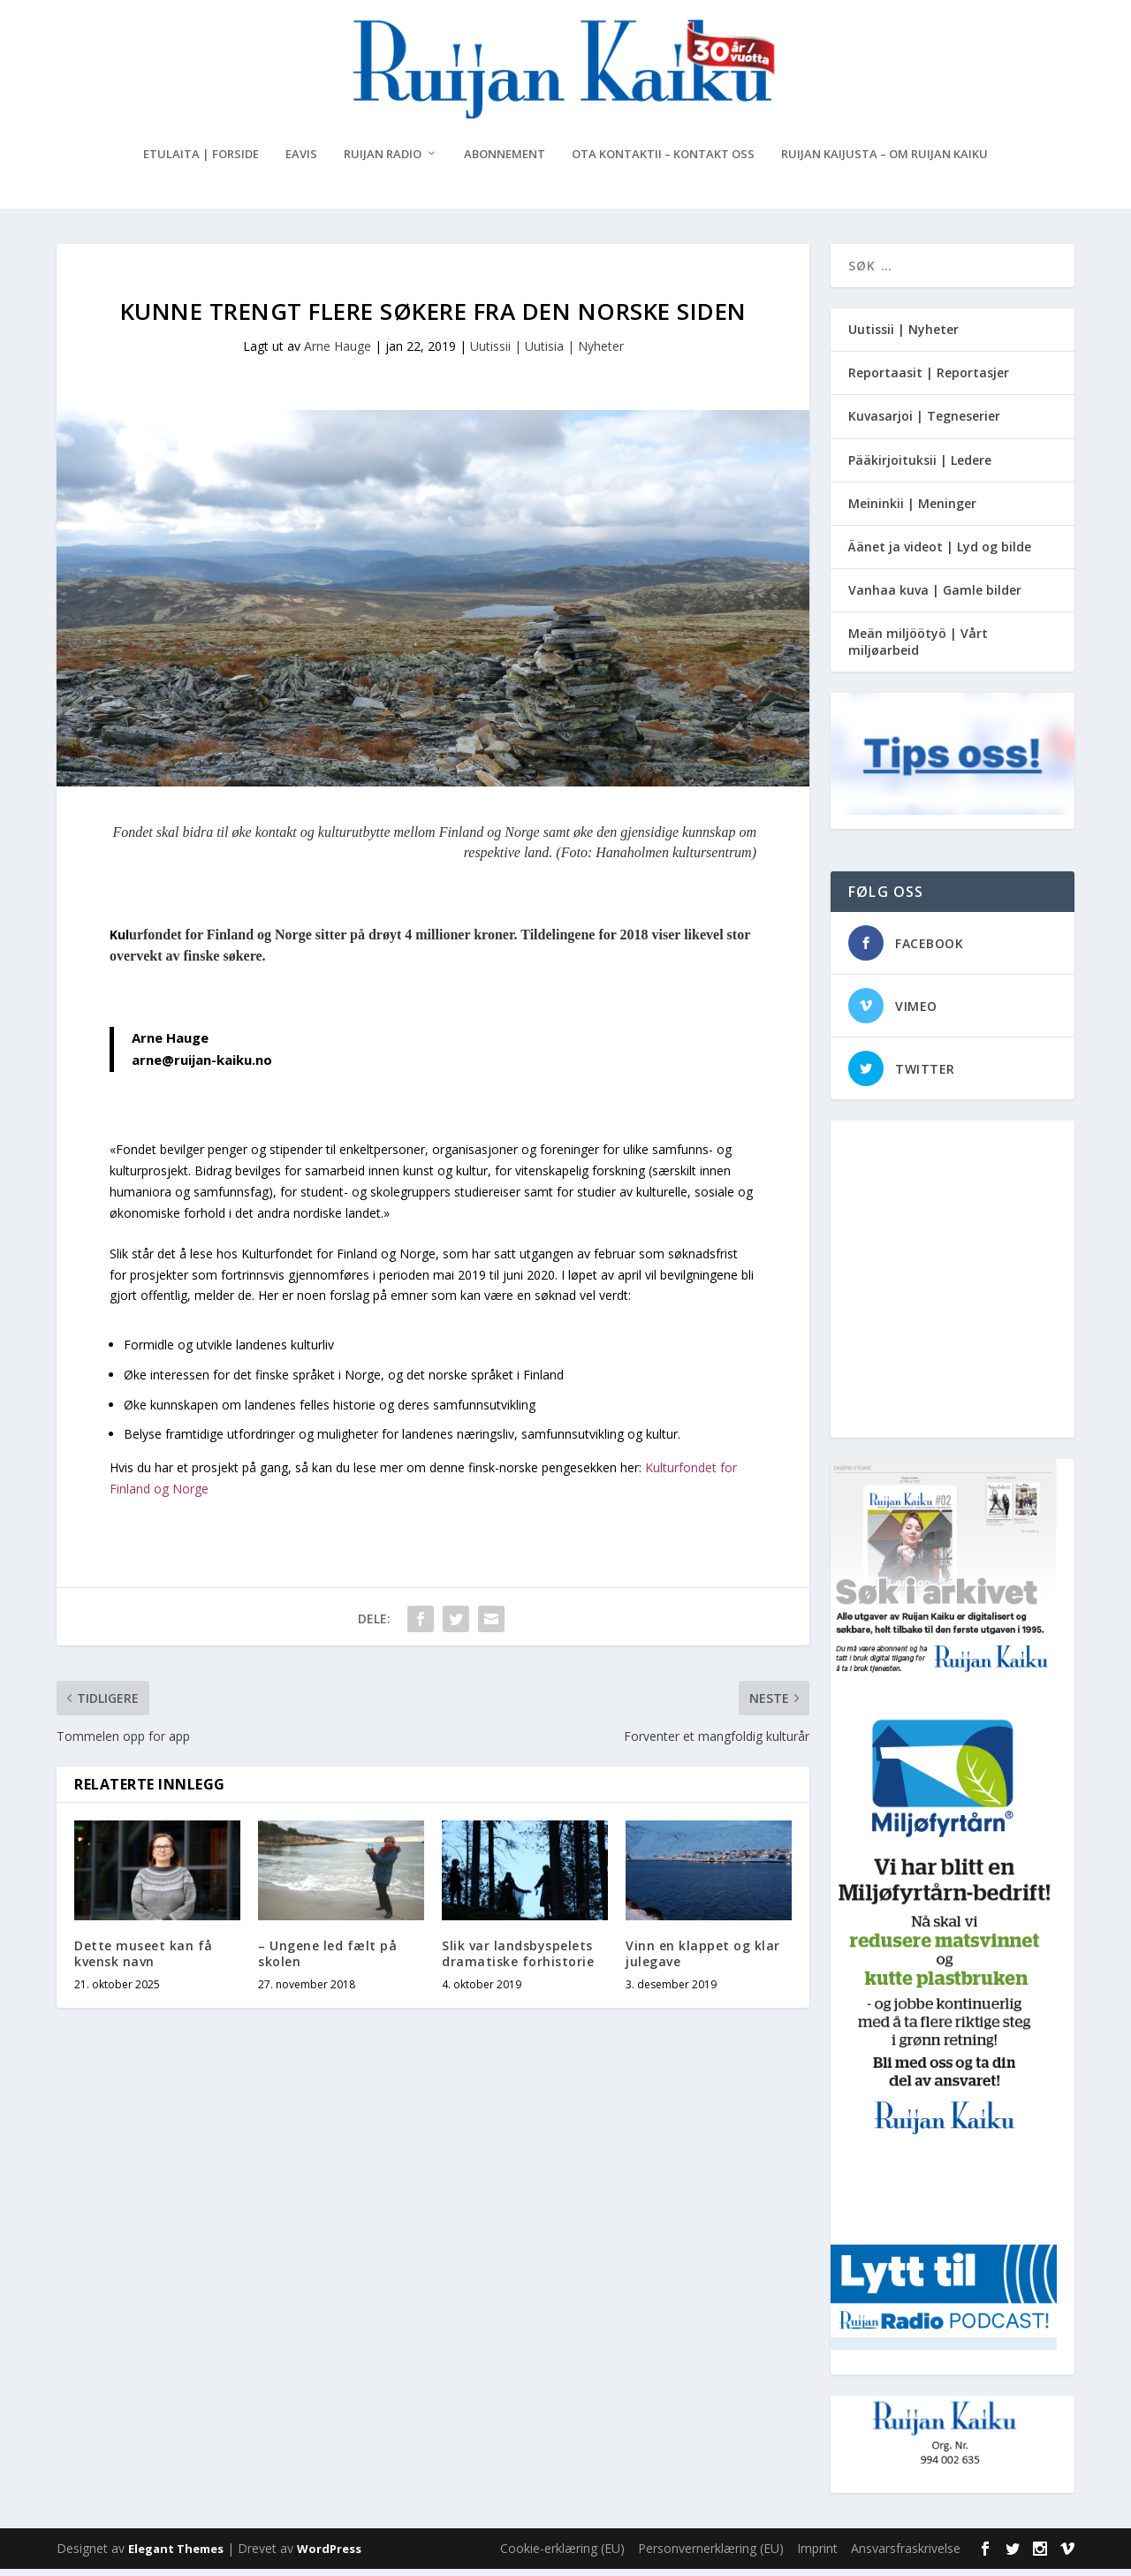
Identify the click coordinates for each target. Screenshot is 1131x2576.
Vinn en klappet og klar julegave (703, 1960)
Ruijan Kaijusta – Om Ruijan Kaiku (884, 161)
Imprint (817, 2555)
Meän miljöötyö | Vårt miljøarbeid (918, 648)
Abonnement (504, 161)
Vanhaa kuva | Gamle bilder (934, 597)
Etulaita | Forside (201, 161)
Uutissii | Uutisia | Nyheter (547, 353)
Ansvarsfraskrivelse (905, 2555)
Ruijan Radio (382, 161)
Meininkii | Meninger (912, 510)
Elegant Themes (176, 2556)
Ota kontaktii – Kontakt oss (663, 161)
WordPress (329, 2556)
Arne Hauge (337, 353)
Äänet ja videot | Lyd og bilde (939, 553)
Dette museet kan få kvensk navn (143, 1960)
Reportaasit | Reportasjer (928, 379)
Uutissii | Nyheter (903, 336)
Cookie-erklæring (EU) (562, 2555)
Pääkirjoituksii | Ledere (919, 467)
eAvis (301, 161)
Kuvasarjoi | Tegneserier (924, 422)
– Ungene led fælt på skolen (327, 1960)
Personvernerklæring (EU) (711, 2555)
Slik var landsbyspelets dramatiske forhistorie (518, 1960)
